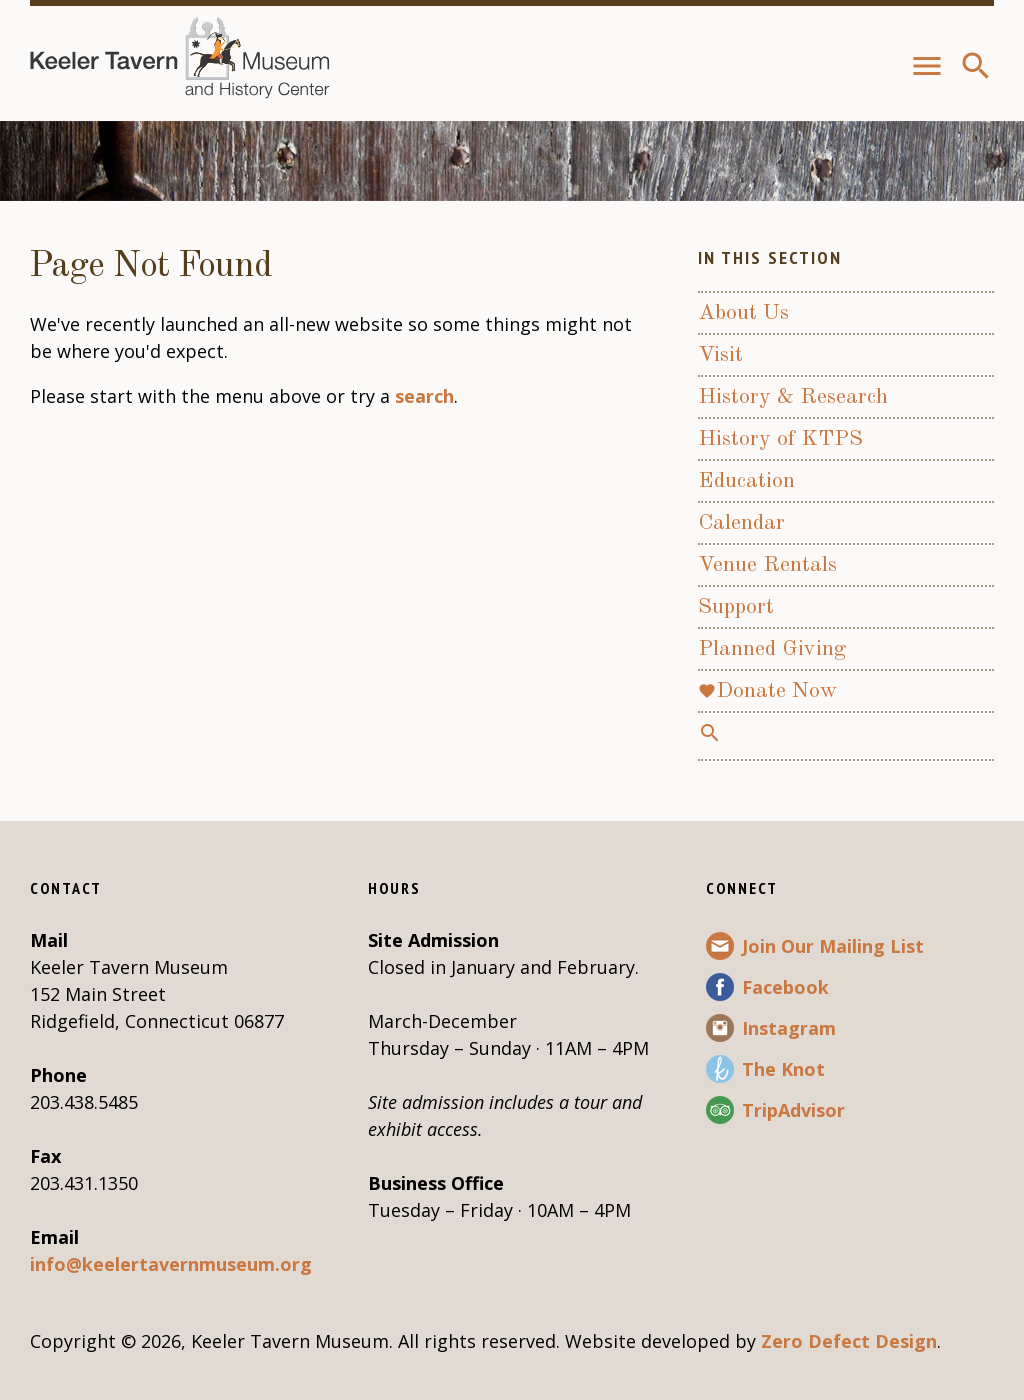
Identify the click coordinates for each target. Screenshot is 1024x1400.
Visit (720, 355)
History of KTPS (780, 439)
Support (736, 607)
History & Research (793, 397)
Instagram (789, 1028)
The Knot (783, 1069)
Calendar (741, 523)
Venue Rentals (767, 565)
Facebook (785, 987)
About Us (743, 313)
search (424, 396)
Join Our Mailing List (833, 946)
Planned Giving (772, 649)
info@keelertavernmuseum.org (171, 1264)
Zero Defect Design (849, 1341)
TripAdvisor (793, 1110)
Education (746, 481)
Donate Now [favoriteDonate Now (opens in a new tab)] (767, 691)
